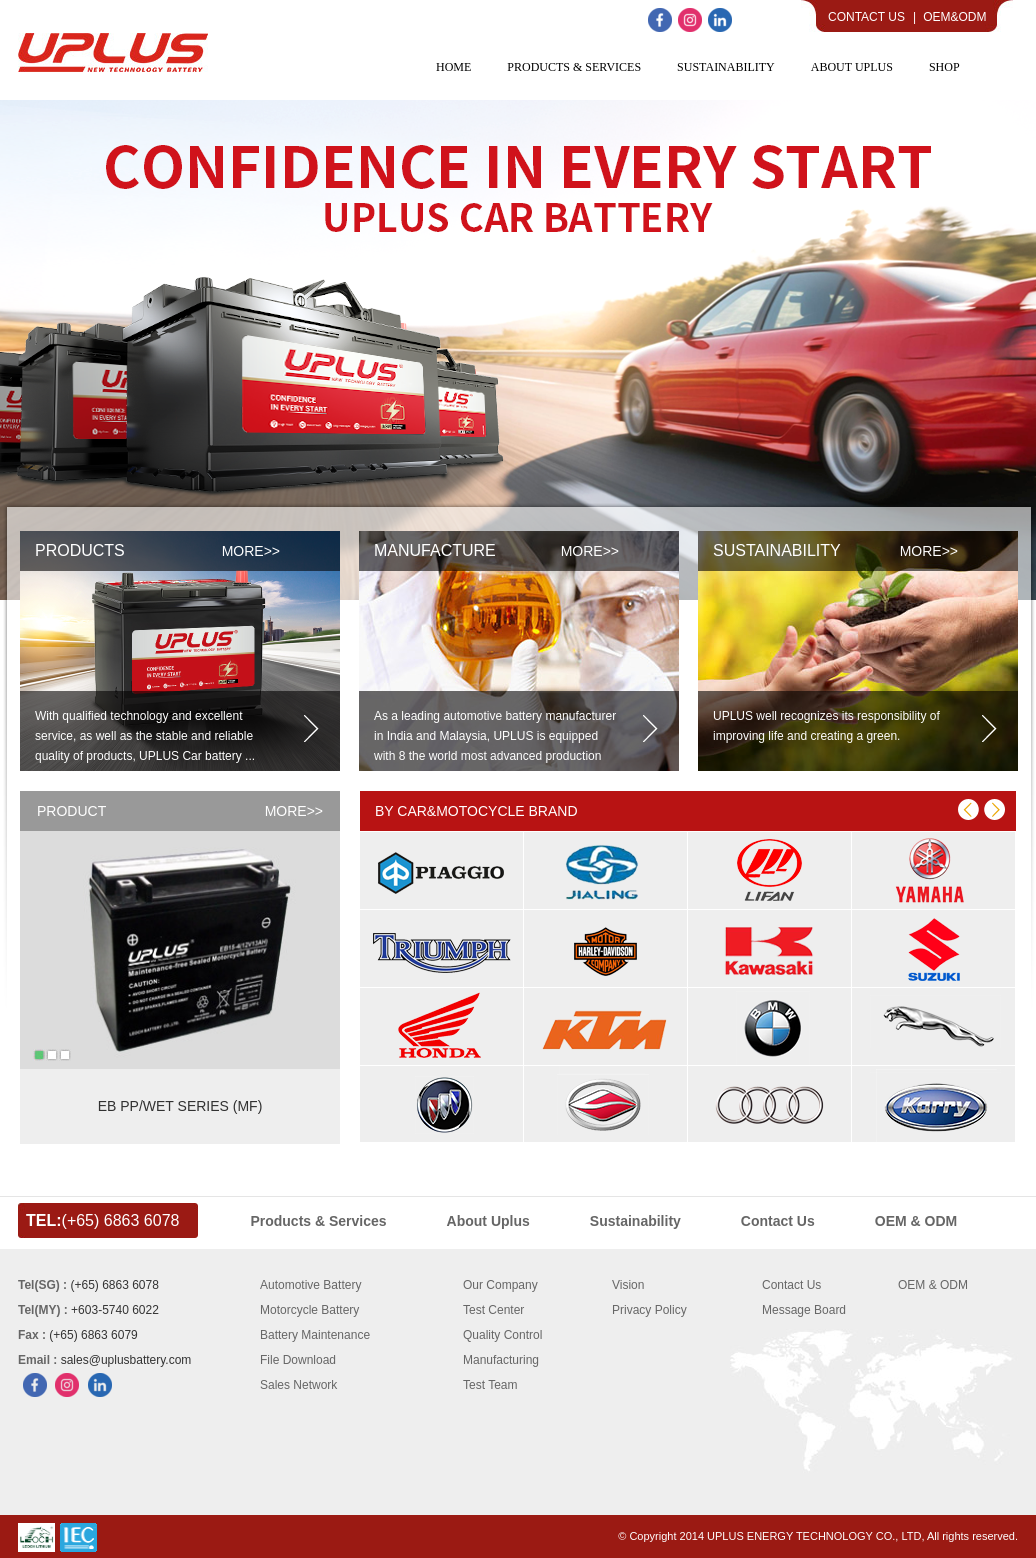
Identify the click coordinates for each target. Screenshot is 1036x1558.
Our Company (500, 1285)
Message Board (804, 1310)
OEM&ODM (954, 17)
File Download (298, 1360)
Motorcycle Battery (309, 1310)
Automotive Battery (310, 1285)
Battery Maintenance (315, 1335)
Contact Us (866, 17)
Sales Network (298, 1385)
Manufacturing (501, 1360)
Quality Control (502, 1335)
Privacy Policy (649, 1310)
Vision (628, 1285)
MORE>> (294, 811)
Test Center (493, 1310)
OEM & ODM (933, 1285)
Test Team (490, 1385)
